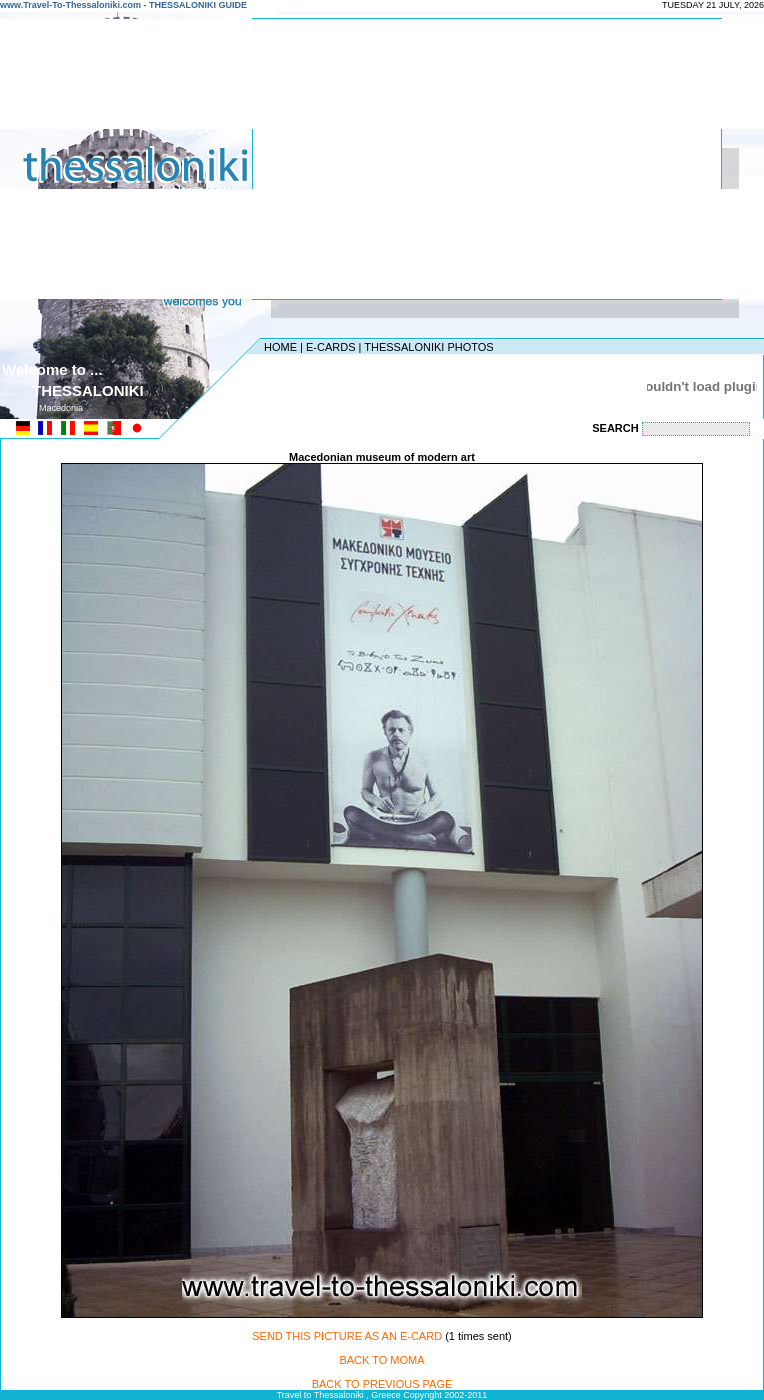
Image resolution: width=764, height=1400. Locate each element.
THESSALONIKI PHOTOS (428, 347)
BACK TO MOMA (381, 1360)
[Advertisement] (477, 159)
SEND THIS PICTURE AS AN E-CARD (347, 1336)
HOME (280, 347)
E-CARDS (331, 347)
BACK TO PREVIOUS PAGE (382, 1384)
